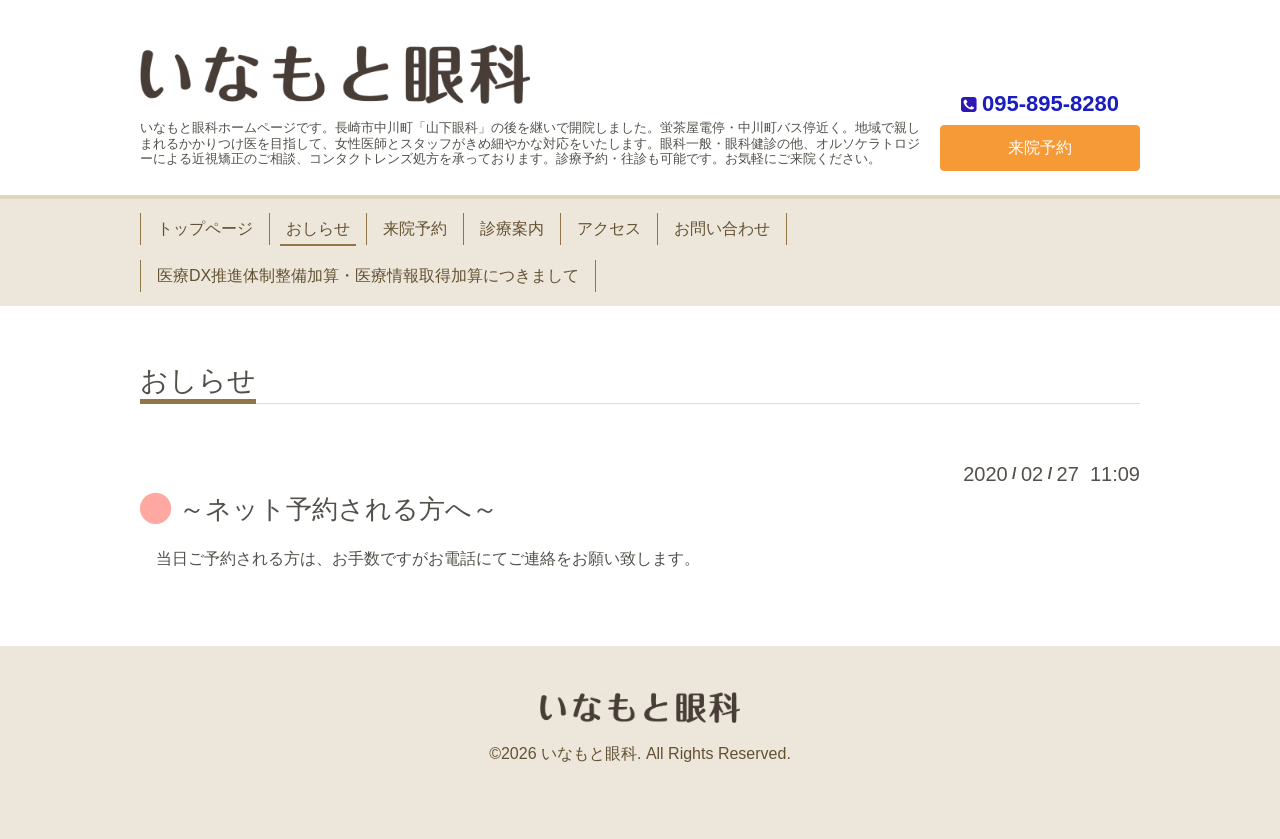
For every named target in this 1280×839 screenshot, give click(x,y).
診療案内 (512, 228)
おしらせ (318, 228)
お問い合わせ (722, 228)
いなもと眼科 (589, 753)
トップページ (205, 228)
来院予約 (1040, 147)
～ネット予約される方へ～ (338, 509)
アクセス (609, 228)
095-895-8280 (1050, 102)
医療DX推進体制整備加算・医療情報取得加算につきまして (368, 275)
